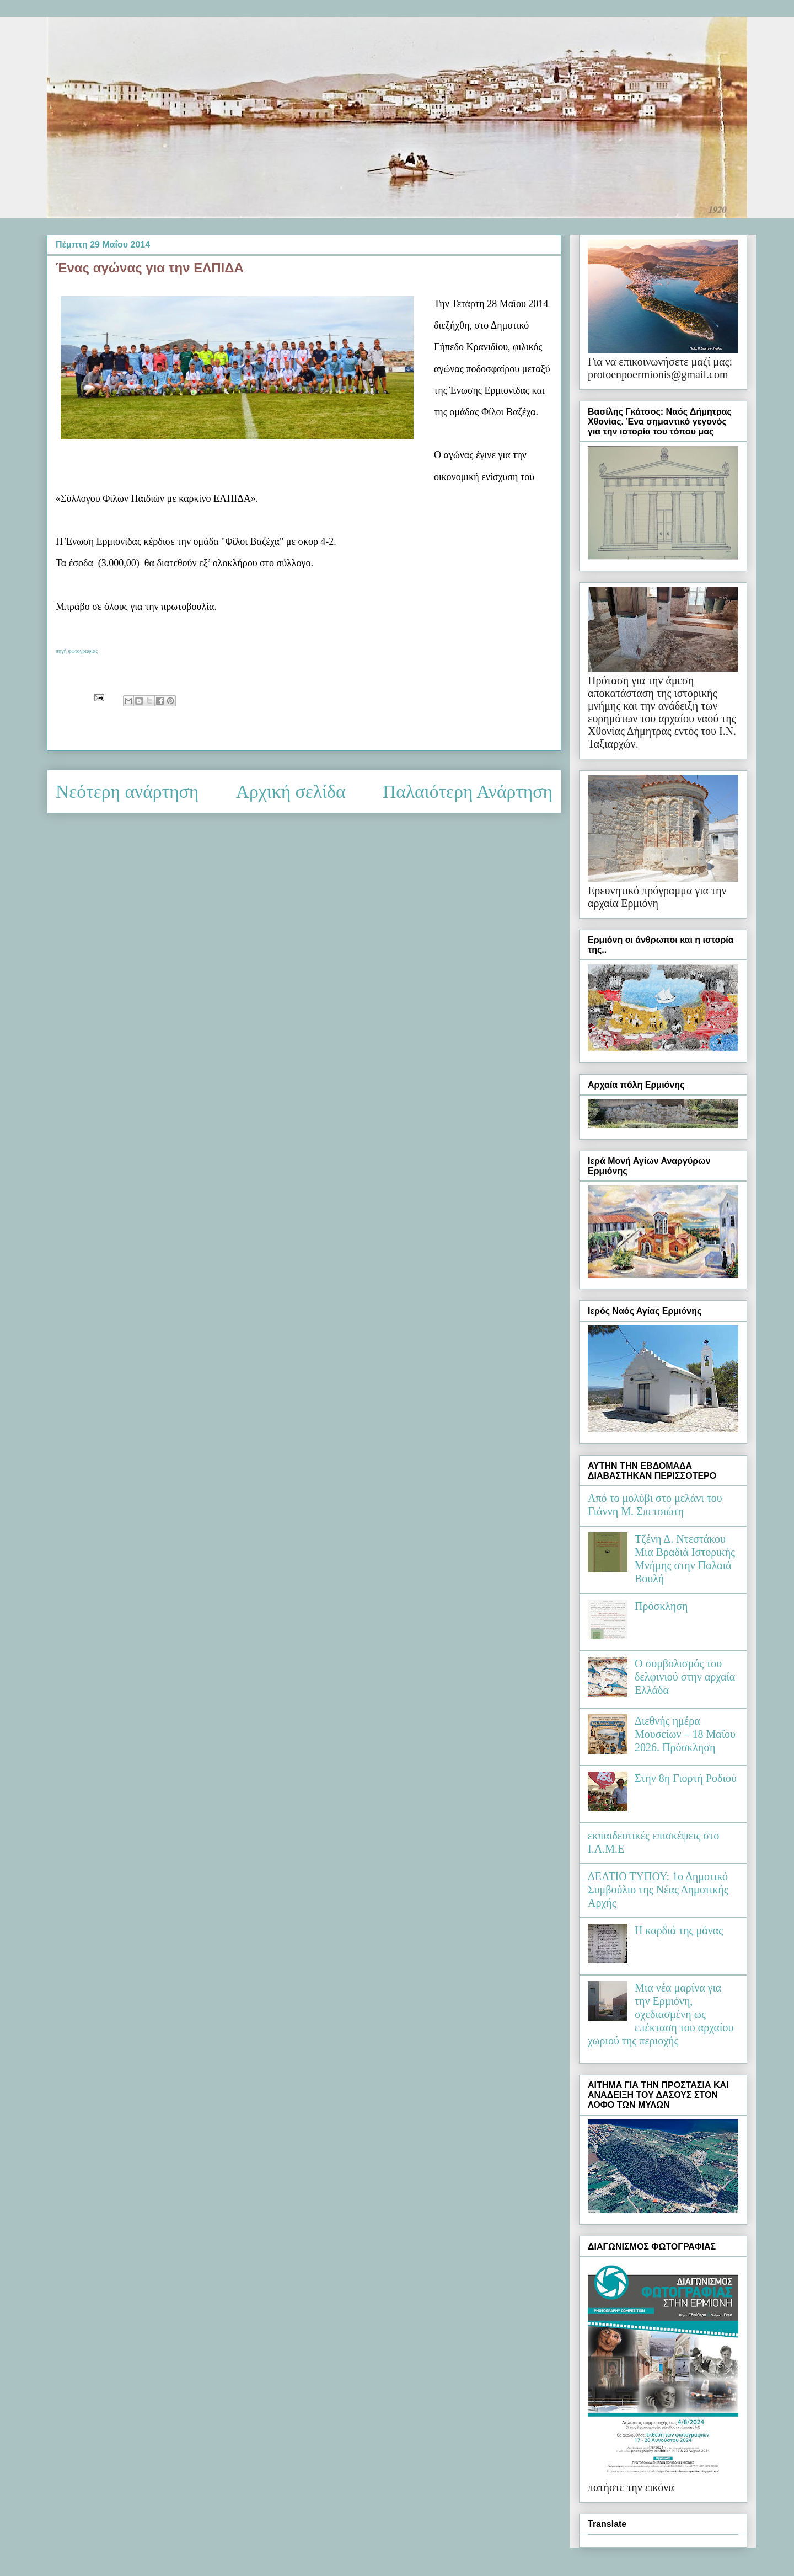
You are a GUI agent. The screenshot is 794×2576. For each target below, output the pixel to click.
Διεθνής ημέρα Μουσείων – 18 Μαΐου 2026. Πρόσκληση (685, 1734)
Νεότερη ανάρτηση (127, 791)
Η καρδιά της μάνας (679, 1930)
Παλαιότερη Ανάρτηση (467, 791)
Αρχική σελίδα (291, 791)
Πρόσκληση (661, 1606)
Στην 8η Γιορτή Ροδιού (686, 1778)
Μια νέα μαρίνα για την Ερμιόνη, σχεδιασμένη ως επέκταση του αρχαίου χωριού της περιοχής (660, 2014)
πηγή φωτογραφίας (77, 651)
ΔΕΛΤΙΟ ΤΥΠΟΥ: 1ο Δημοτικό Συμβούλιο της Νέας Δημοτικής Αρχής (658, 1889)
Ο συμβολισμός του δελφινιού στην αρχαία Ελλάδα (685, 1676)
